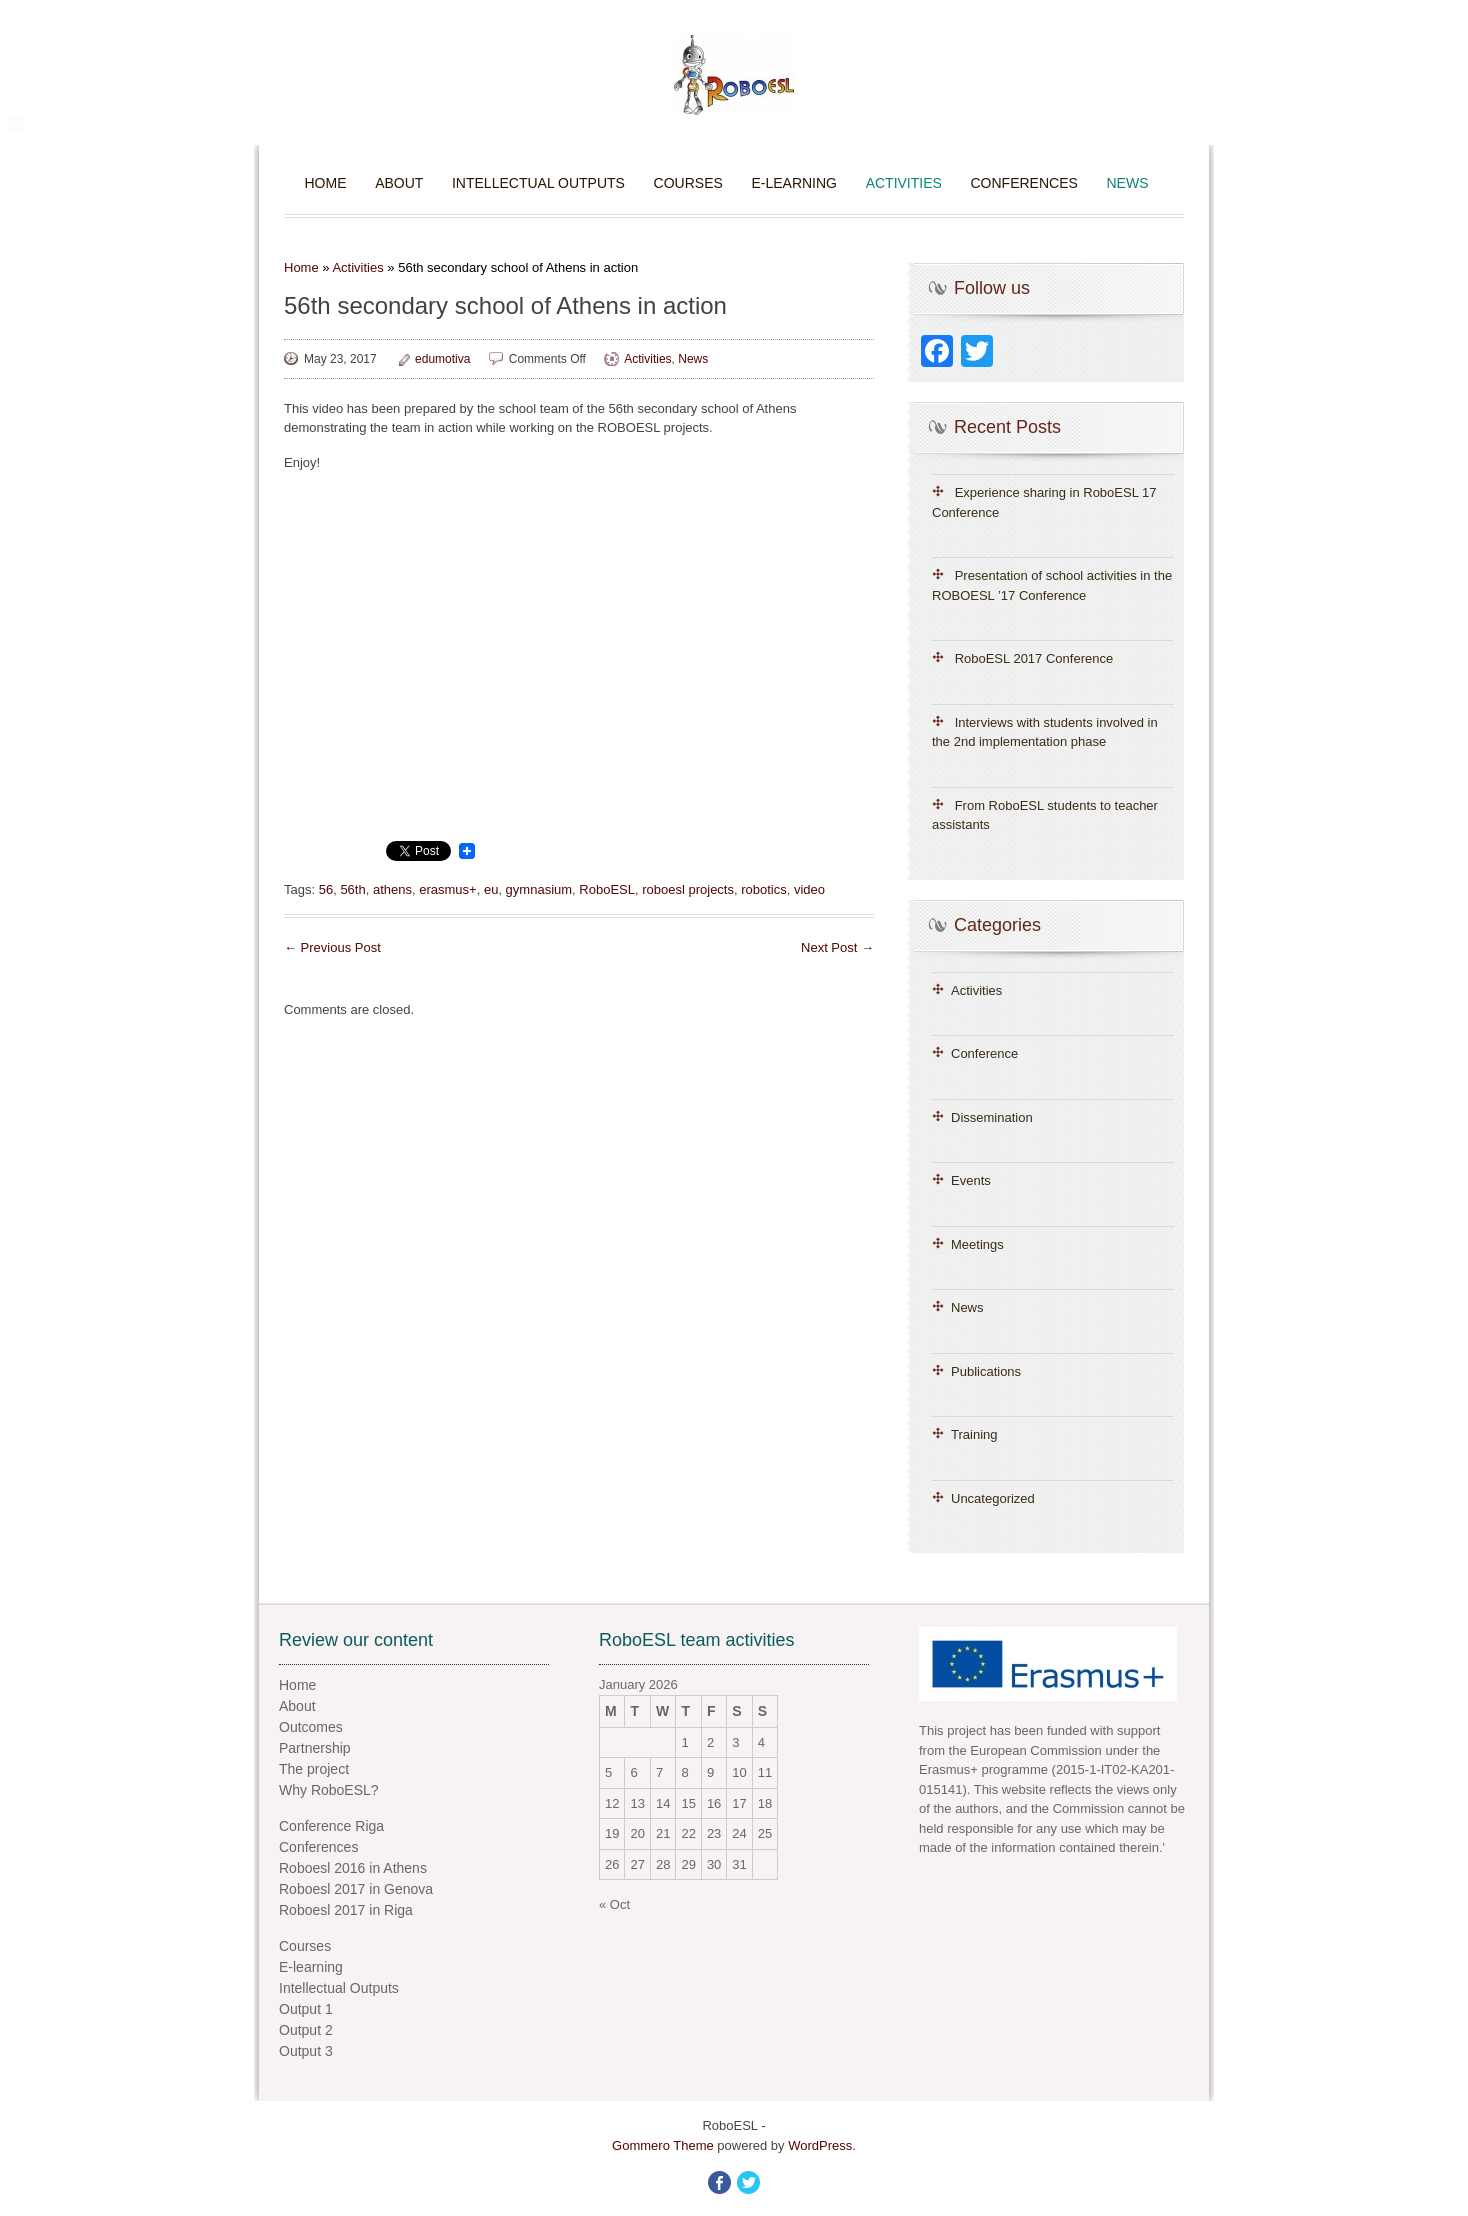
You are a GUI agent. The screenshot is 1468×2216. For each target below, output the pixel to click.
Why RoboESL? (329, 1790)
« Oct (614, 1904)
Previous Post (332, 947)
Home (326, 183)
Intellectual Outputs (538, 183)
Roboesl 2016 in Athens (353, 1868)
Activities (904, 183)
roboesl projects (688, 889)
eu (491, 889)
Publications (986, 1371)
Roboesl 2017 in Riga (346, 1910)
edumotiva (442, 359)
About (399, 183)
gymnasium (539, 889)
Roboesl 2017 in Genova (356, 1889)
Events (971, 1180)
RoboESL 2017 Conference (1034, 658)
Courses (688, 183)
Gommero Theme (663, 2145)
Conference (984, 1053)
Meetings (977, 1244)
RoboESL (607, 889)
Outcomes (311, 1727)
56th (352, 889)
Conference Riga (331, 1826)
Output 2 (306, 2030)
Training (974, 1434)
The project (314, 1769)
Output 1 (306, 2009)
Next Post (837, 947)
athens (392, 889)
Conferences (1024, 183)
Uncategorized (993, 1498)
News (1127, 183)
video (809, 889)
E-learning (794, 183)
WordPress (820, 2145)
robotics (764, 889)
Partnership (315, 1748)
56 (326, 889)
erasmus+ (447, 889)
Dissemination (992, 1117)
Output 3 (306, 2051)
